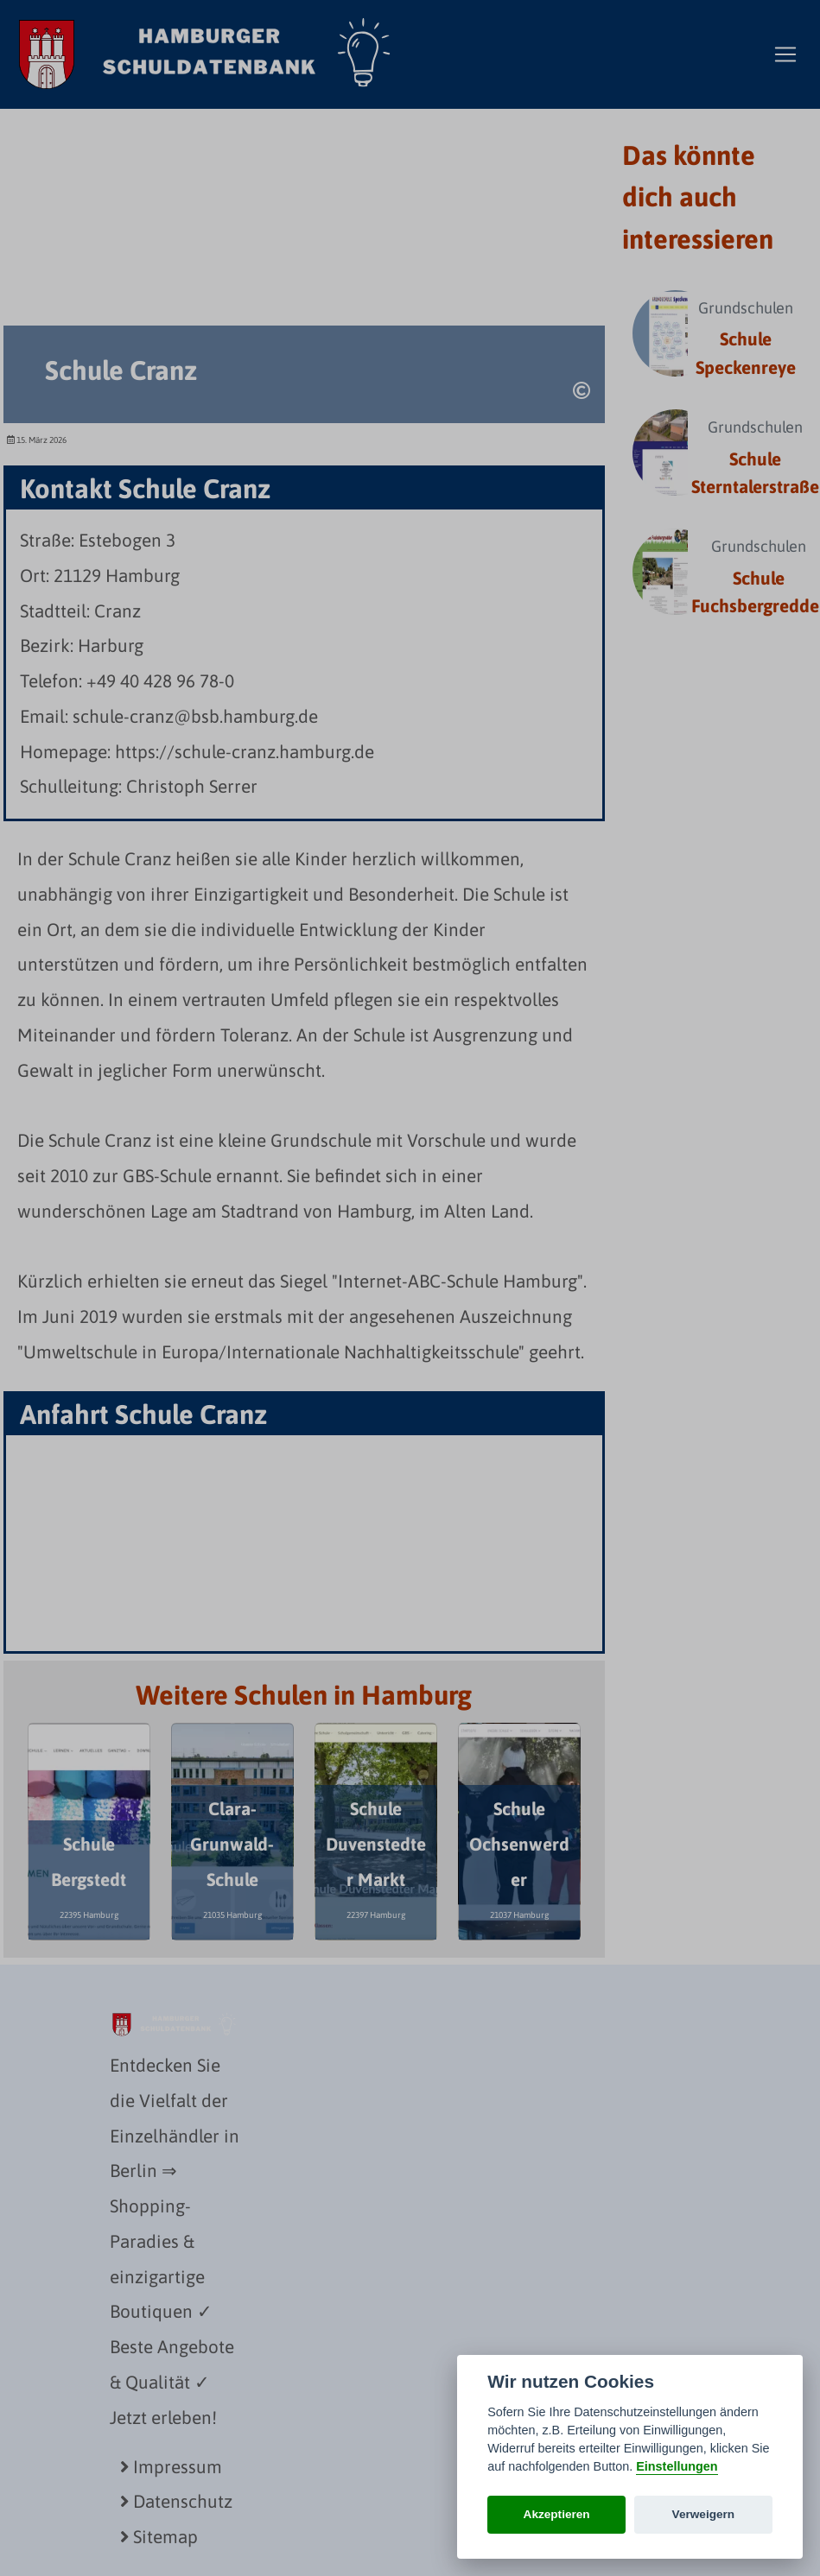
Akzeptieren (557, 2514)
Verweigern (703, 2514)
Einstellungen (676, 2466)
